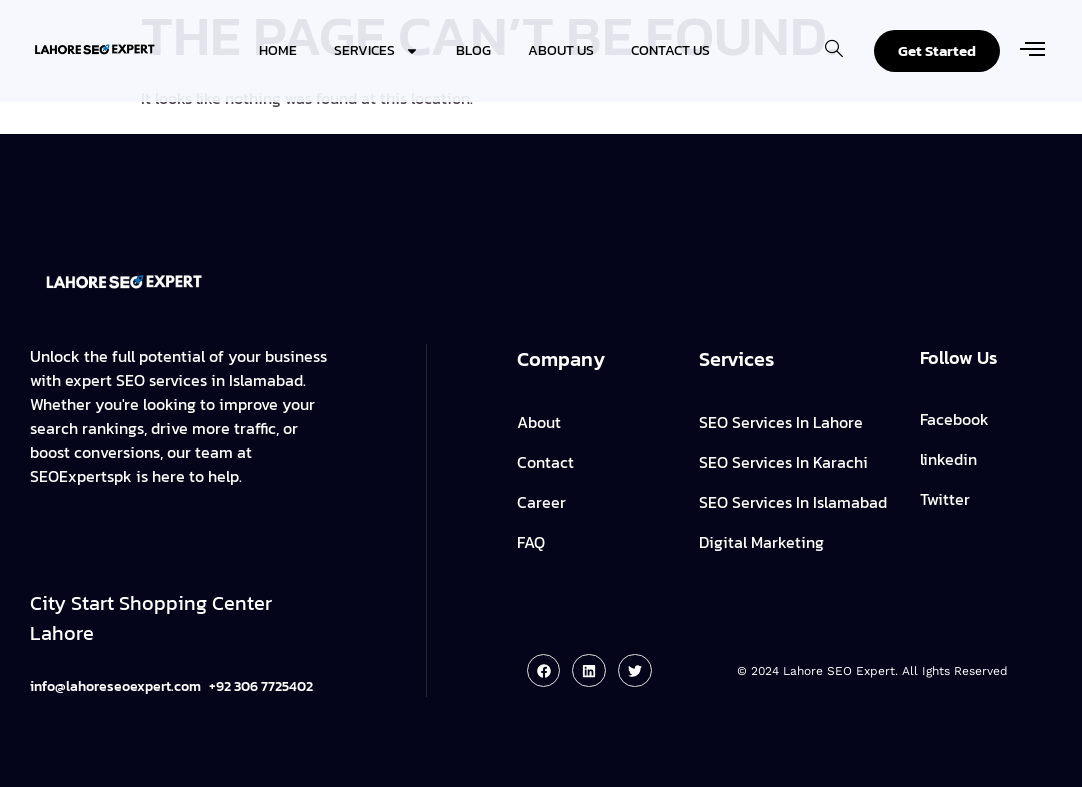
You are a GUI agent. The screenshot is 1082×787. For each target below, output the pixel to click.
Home (278, 50)
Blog (473, 50)
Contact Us (670, 50)
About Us (561, 50)
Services (376, 51)
